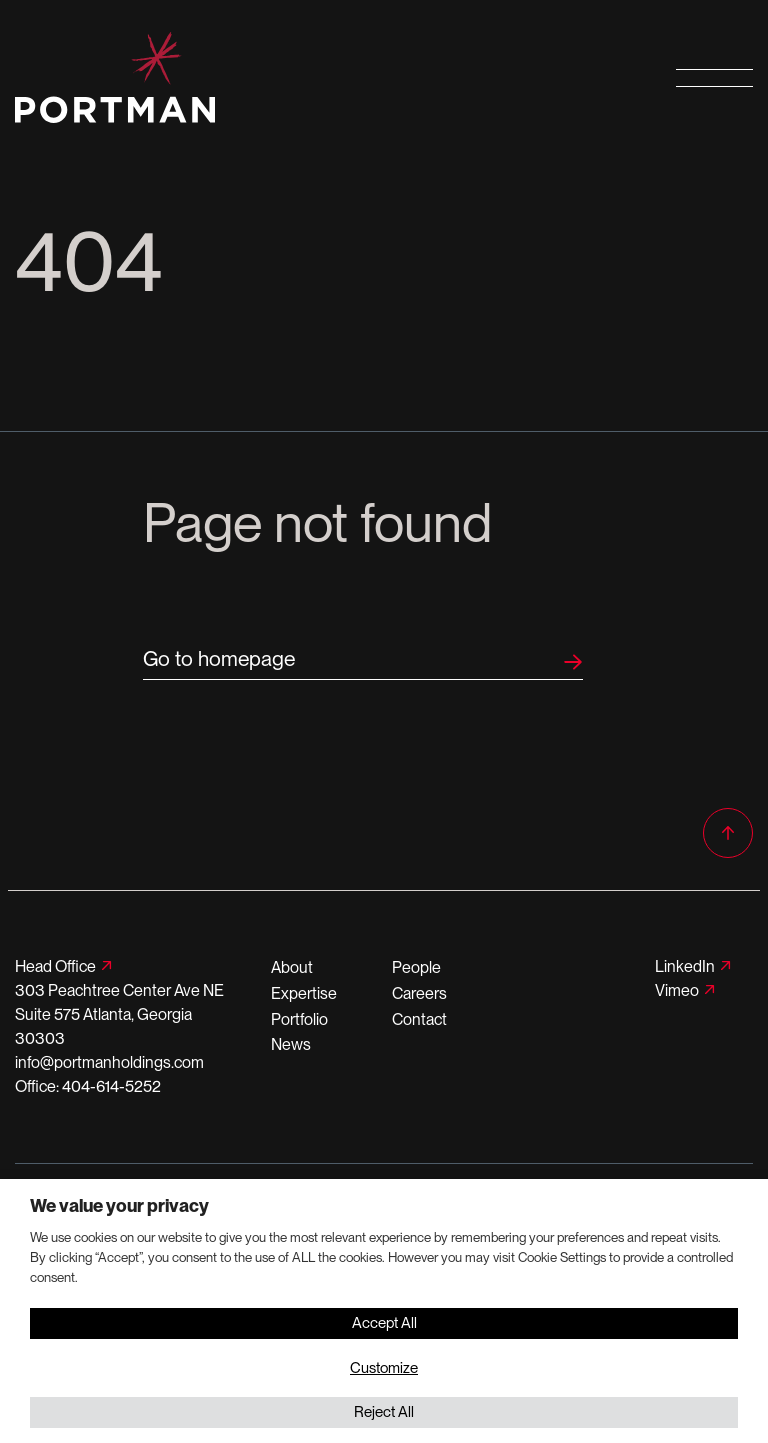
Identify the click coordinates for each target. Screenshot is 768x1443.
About (292, 967)
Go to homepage (219, 658)
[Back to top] (728, 833)
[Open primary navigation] (714, 77)
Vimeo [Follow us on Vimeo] (677, 990)
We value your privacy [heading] (119, 1205)
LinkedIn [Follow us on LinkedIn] (685, 966)
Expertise (304, 993)
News (291, 1044)
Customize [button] (384, 1368)
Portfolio (299, 1019)
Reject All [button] (384, 1412)
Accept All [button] (384, 1323)
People (416, 967)
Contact (419, 1019)
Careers (419, 993)
